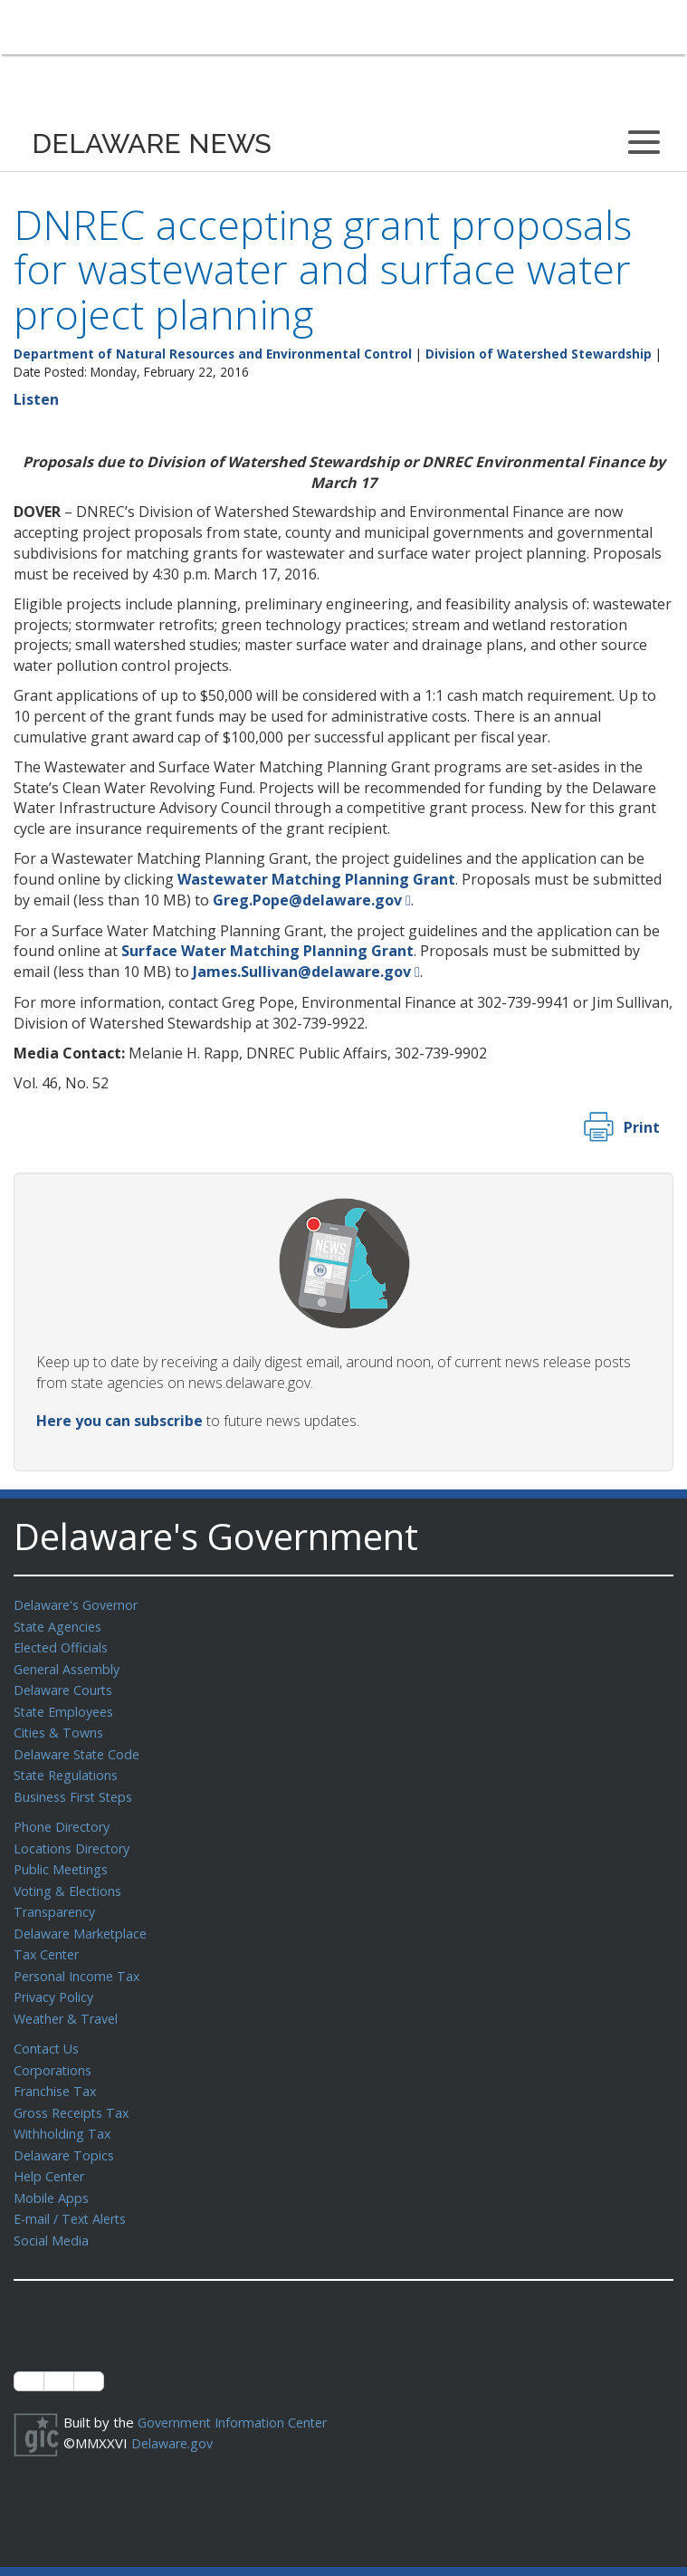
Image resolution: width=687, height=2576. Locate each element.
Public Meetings (63, 1858)
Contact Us (48, 2030)
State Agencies (60, 1625)
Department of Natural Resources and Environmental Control (213, 353)
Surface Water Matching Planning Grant (267, 951)
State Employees (67, 1707)
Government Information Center (238, 2395)
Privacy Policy (56, 1980)
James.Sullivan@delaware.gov (302, 972)
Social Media (52, 2214)
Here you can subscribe (119, 1421)
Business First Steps (77, 1788)
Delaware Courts (66, 1686)
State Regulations (69, 1767)
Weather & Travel (69, 2001)
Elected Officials (64, 1645)
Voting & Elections (70, 1879)
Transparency (57, 1899)
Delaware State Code (80, 1747)
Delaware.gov (174, 2415)
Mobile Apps (52, 2173)
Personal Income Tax (80, 1960)
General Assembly (70, 1666)
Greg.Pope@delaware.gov (307, 900)
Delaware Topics (66, 2132)
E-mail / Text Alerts (74, 2193)
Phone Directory (65, 1817)
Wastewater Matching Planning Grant (316, 879)
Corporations (54, 2051)
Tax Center (48, 1939)
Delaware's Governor (80, 1604)
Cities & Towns (61, 1727)
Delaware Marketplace (84, 1919)
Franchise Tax (57, 2071)
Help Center (52, 2152)
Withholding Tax (63, 2111)
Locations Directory (75, 1838)
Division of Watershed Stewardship (538, 353)
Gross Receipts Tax (76, 2092)
